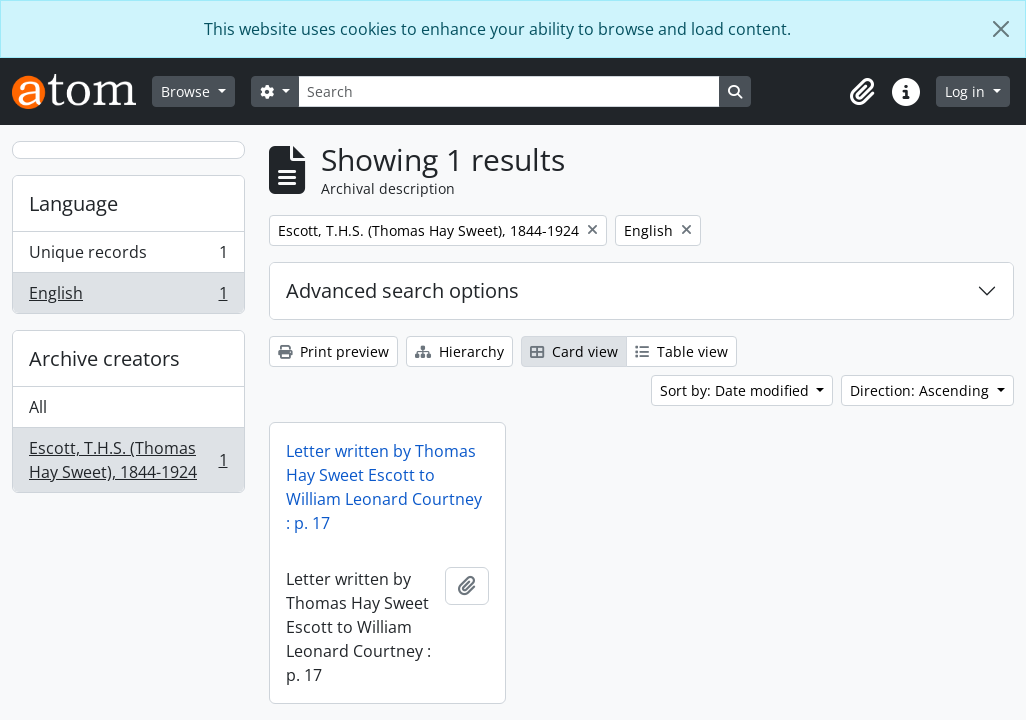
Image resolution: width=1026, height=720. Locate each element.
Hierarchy (459, 351)
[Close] (1001, 29)
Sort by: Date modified (736, 390)
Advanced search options (402, 290)
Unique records (128, 256)
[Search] (509, 91)
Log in (967, 91)
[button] (862, 92)
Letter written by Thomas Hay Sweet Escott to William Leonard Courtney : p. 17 (384, 487)
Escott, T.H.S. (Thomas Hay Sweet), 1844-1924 (128, 460)
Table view (681, 351)
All (38, 407)
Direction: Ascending (921, 390)
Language (73, 203)
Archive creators (104, 358)
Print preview (333, 351)
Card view (574, 351)
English (128, 297)
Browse (187, 91)
